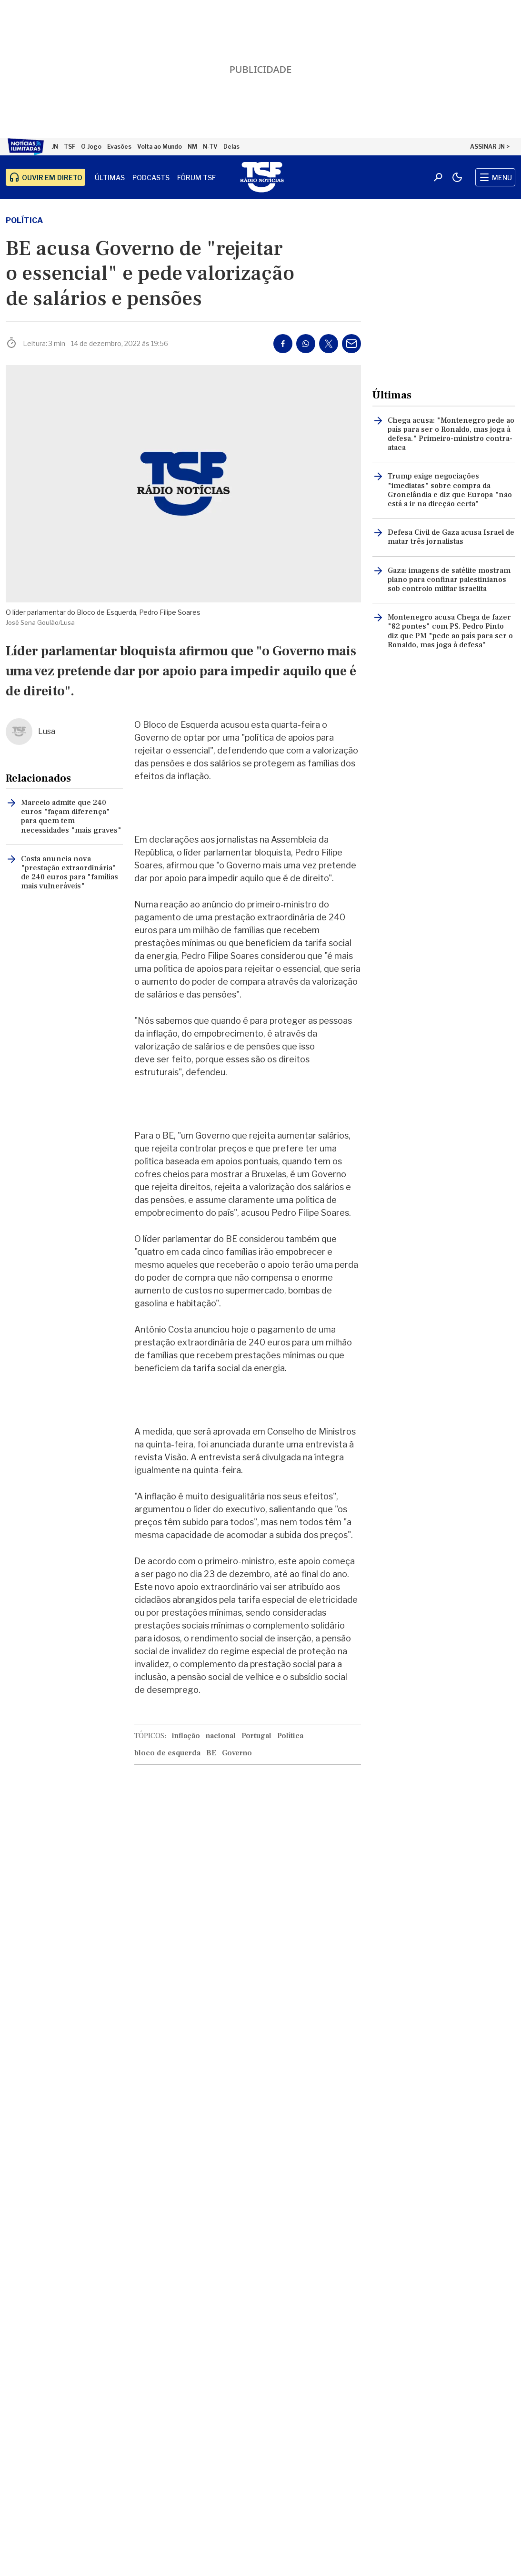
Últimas (110, 177)
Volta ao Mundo (159, 146)
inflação (186, 1736)
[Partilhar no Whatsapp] (305, 343)
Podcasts (151, 177)
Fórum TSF (196, 177)
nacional (221, 1736)
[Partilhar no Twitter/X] (328, 343)
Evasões (119, 146)
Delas (231, 146)
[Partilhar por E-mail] (351, 343)
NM (192, 146)
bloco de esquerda (167, 1753)
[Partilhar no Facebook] (282, 343)
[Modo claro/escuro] (457, 177)
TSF (69, 146)
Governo (237, 1753)
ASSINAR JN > (490, 146)
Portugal (256, 1736)
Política (24, 220)
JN (54, 146)
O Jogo (91, 146)
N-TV (210, 146)
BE (211, 1753)
